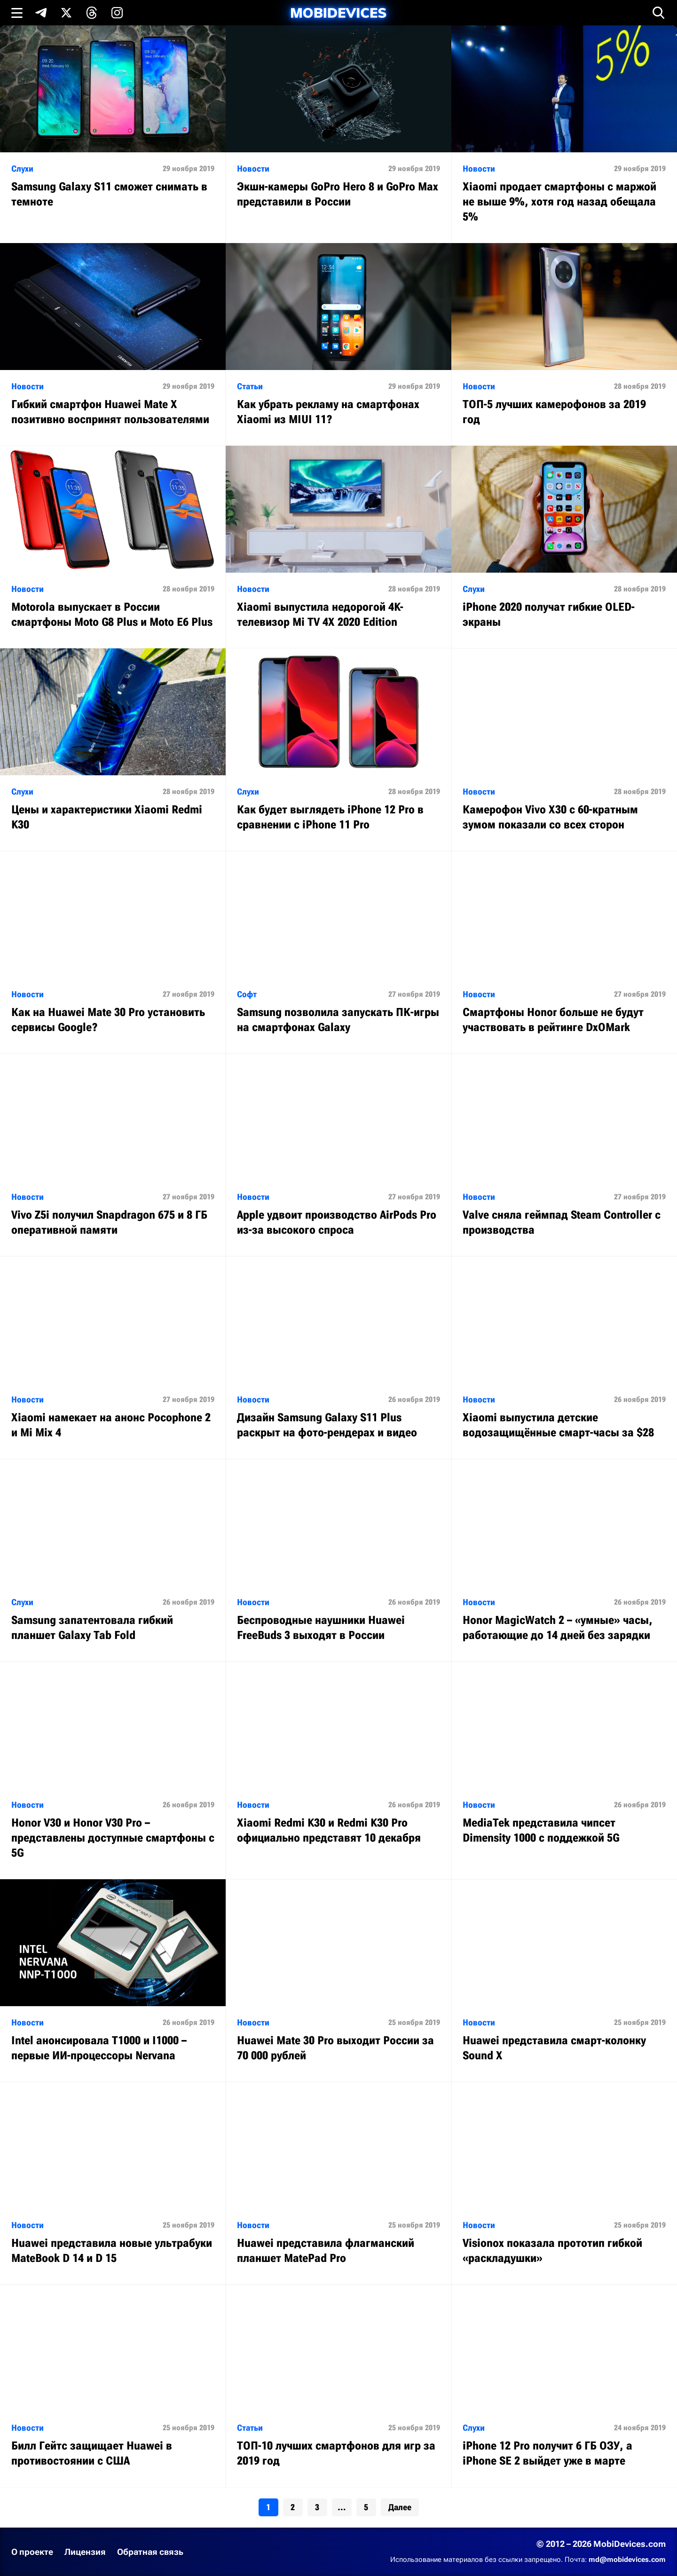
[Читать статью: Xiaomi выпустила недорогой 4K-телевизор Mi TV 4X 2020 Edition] (338, 547)
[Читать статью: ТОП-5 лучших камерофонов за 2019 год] (564, 344)
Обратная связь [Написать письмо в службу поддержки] (150, 2552)
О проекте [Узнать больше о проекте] (32, 2552)
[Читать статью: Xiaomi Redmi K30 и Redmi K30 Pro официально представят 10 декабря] (338, 1763)
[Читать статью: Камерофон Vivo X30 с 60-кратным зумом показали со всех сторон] (564, 749)
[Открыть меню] (17, 12)
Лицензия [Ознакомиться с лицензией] (85, 2552)
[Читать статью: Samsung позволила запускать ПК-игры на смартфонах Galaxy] (338, 952)
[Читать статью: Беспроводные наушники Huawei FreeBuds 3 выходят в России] (338, 1560)
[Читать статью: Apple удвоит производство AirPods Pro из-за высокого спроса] (338, 1155)
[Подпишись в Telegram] (41, 12)
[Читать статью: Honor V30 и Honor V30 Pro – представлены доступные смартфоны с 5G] (113, 1770)
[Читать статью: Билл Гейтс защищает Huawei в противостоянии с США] (113, 2386)
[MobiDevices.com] (338, 13)
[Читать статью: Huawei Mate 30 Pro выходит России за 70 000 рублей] (338, 1980)
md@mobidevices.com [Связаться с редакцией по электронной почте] (627, 2559)
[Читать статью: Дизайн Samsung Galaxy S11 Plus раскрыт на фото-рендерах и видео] (338, 1357)
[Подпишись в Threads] (91, 12)
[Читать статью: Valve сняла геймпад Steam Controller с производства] (564, 1155)
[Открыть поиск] (658, 12)
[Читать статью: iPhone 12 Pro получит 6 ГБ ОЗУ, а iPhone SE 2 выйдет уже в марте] (564, 2386)
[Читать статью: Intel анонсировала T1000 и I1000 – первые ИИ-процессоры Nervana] (113, 1980)
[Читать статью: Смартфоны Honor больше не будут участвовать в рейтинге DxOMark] (564, 952)
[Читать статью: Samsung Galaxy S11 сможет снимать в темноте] (113, 126)
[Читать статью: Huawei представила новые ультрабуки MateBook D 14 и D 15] (113, 2183)
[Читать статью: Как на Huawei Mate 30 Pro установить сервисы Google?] (113, 952)
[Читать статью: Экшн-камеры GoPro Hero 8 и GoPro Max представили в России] (338, 126)
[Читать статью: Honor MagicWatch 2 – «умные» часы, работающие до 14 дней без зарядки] (564, 1560)
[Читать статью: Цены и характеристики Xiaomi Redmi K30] (113, 749)
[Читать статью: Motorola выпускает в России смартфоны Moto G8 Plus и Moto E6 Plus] (113, 547)
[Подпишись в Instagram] (117, 12)
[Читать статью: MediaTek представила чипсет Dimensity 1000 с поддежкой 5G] (564, 1763)
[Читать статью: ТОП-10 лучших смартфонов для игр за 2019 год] (338, 2386)
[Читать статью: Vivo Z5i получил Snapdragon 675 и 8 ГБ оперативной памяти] (113, 1155)
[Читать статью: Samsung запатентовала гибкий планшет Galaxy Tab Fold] (113, 1560)
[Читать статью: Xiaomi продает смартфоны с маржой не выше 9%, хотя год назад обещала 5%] (564, 134)
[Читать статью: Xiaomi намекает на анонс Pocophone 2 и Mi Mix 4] (113, 1357)
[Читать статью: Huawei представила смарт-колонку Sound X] (564, 1980)
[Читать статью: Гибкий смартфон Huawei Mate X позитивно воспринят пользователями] (113, 344)
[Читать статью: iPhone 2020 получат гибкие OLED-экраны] (564, 547)
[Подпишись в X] (66, 12)
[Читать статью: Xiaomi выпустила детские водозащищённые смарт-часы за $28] (564, 1357)
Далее (399, 2507)
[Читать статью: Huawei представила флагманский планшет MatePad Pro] (338, 2183)
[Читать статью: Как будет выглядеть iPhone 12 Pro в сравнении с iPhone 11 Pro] (338, 749)
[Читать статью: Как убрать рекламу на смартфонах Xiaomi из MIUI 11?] (338, 344)
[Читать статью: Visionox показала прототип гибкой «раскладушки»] (564, 2183)
